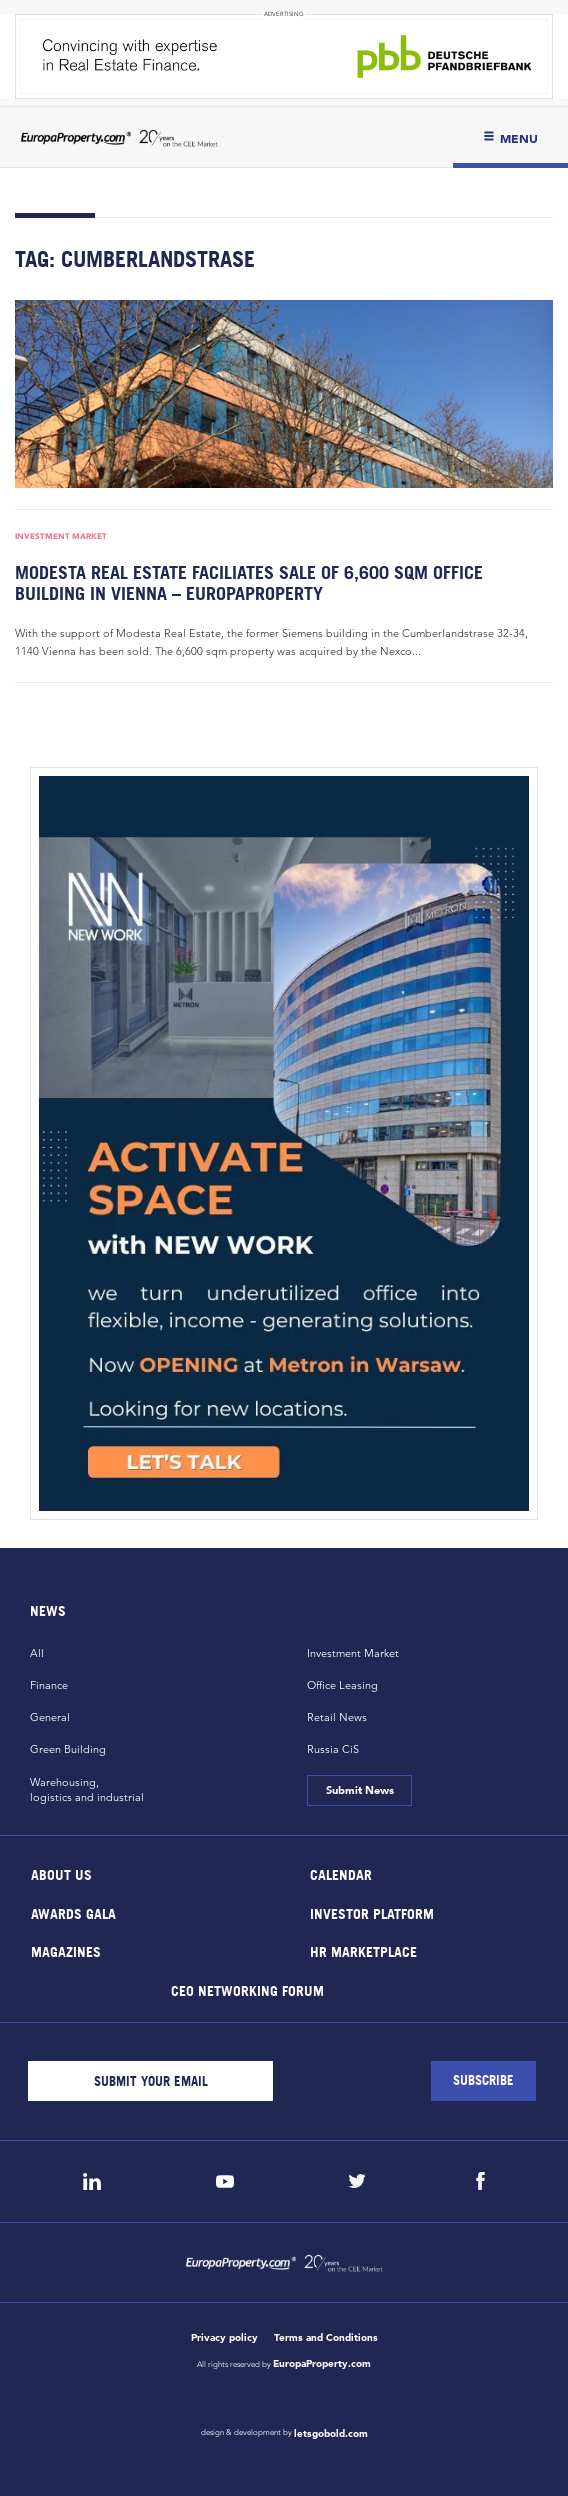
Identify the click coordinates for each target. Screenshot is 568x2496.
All (37, 1653)
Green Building (68, 1749)
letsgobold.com (331, 2433)
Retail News (337, 1717)
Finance (49, 1685)
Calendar (341, 1874)
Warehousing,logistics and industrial (87, 1789)
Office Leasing (342, 1685)
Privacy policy (224, 2337)
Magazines (66, 1951)
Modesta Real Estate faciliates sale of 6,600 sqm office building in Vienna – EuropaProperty (249, 583)
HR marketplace (363, 1951)
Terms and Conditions (326, 2337)
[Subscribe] (483, 2081)
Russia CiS (333, 1749)
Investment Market (61, 536)
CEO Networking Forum (246, 1989)
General (50, 1717)
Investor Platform (372, 1912)
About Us (61, 1874)
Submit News (359, 1790)
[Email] (150, 2081)
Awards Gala (73, 1912)
